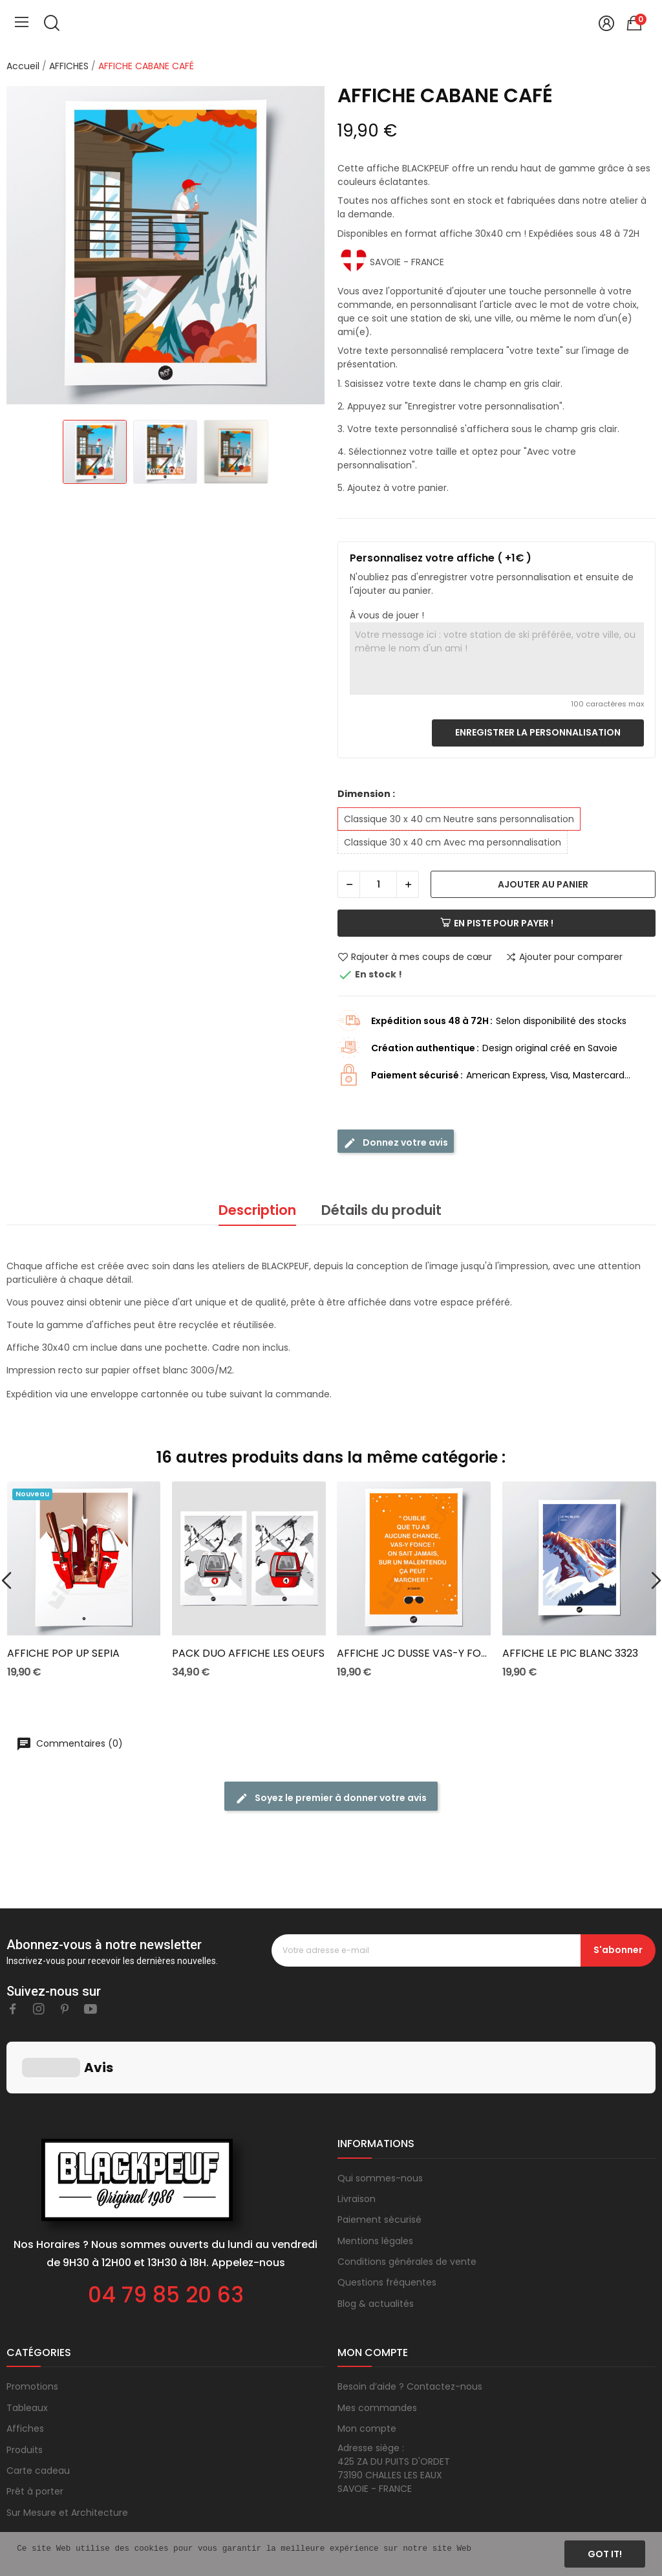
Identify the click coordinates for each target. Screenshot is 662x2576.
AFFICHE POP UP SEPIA (63, 1653)
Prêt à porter (34, 2426)
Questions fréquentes (386, 2217)
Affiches (25, 2363)
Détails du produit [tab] (381, 1210)
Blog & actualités (375, 2238)
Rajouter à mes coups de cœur (414, 957)
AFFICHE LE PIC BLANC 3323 (570, 1653)
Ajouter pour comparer (564, 957)
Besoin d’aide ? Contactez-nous (409, 2321)
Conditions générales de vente (406, 2196)
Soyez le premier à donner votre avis (331, 1798)
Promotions (32, 2321)
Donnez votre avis (395, 1143)
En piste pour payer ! (496, 923)
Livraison (356, 2134)
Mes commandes (377, 2343)
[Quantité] (378, 884)
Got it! (605, 2554)
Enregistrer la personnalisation (538, 732)
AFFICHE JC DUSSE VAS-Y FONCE (414, 1653)
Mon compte (366, 2363)
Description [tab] (257, 1210)
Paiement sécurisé (379, 2154)
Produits (24, 2385)
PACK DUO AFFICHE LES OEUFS (248, 1653)
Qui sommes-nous (380, 2113)
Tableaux (27, 2343)
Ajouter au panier (543, 884)
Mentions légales (375, 2176)
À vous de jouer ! (387, 615)
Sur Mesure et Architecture (67, 2447)
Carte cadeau (38, 2405)
